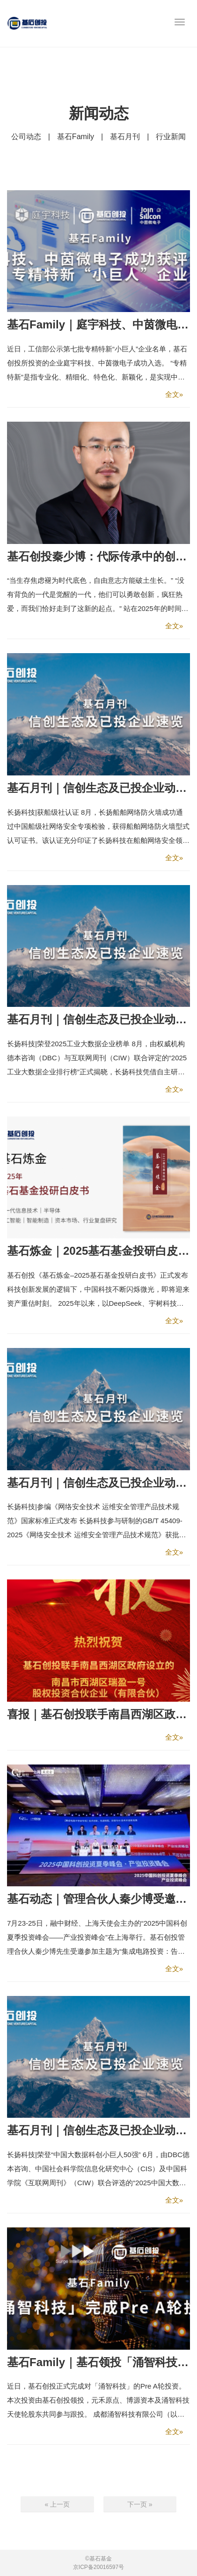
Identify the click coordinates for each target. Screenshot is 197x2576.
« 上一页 (57, 2504)
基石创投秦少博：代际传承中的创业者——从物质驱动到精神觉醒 (98, 556)
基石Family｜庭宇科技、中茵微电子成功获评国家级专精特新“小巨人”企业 (98, 324)
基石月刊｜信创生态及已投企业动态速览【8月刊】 (98, 1019)
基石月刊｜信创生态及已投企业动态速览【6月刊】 (98, 2130)
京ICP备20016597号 (98, 2567)
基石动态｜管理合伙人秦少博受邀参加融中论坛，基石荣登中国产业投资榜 (98, 1898)
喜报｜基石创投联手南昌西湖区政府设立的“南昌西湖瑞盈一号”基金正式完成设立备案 (98, 1714)
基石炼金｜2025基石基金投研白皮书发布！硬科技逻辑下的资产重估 (98, 1250)
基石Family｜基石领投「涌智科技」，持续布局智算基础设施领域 (98, 2362)
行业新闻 (171, 137)
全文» (174, 394)
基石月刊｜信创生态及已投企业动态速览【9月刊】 (98, 788)
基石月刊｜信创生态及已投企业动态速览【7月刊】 (98, 1482)
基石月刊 (125, 137)
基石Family (75, 137)
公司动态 (26, 137)
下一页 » (140, 2504)
